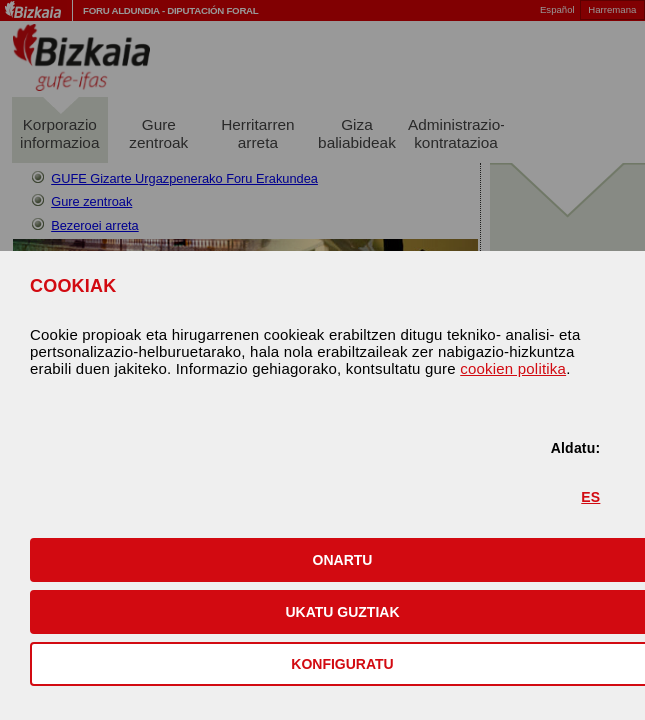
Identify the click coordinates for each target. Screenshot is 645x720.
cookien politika (513, 368)
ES (590, 497)
